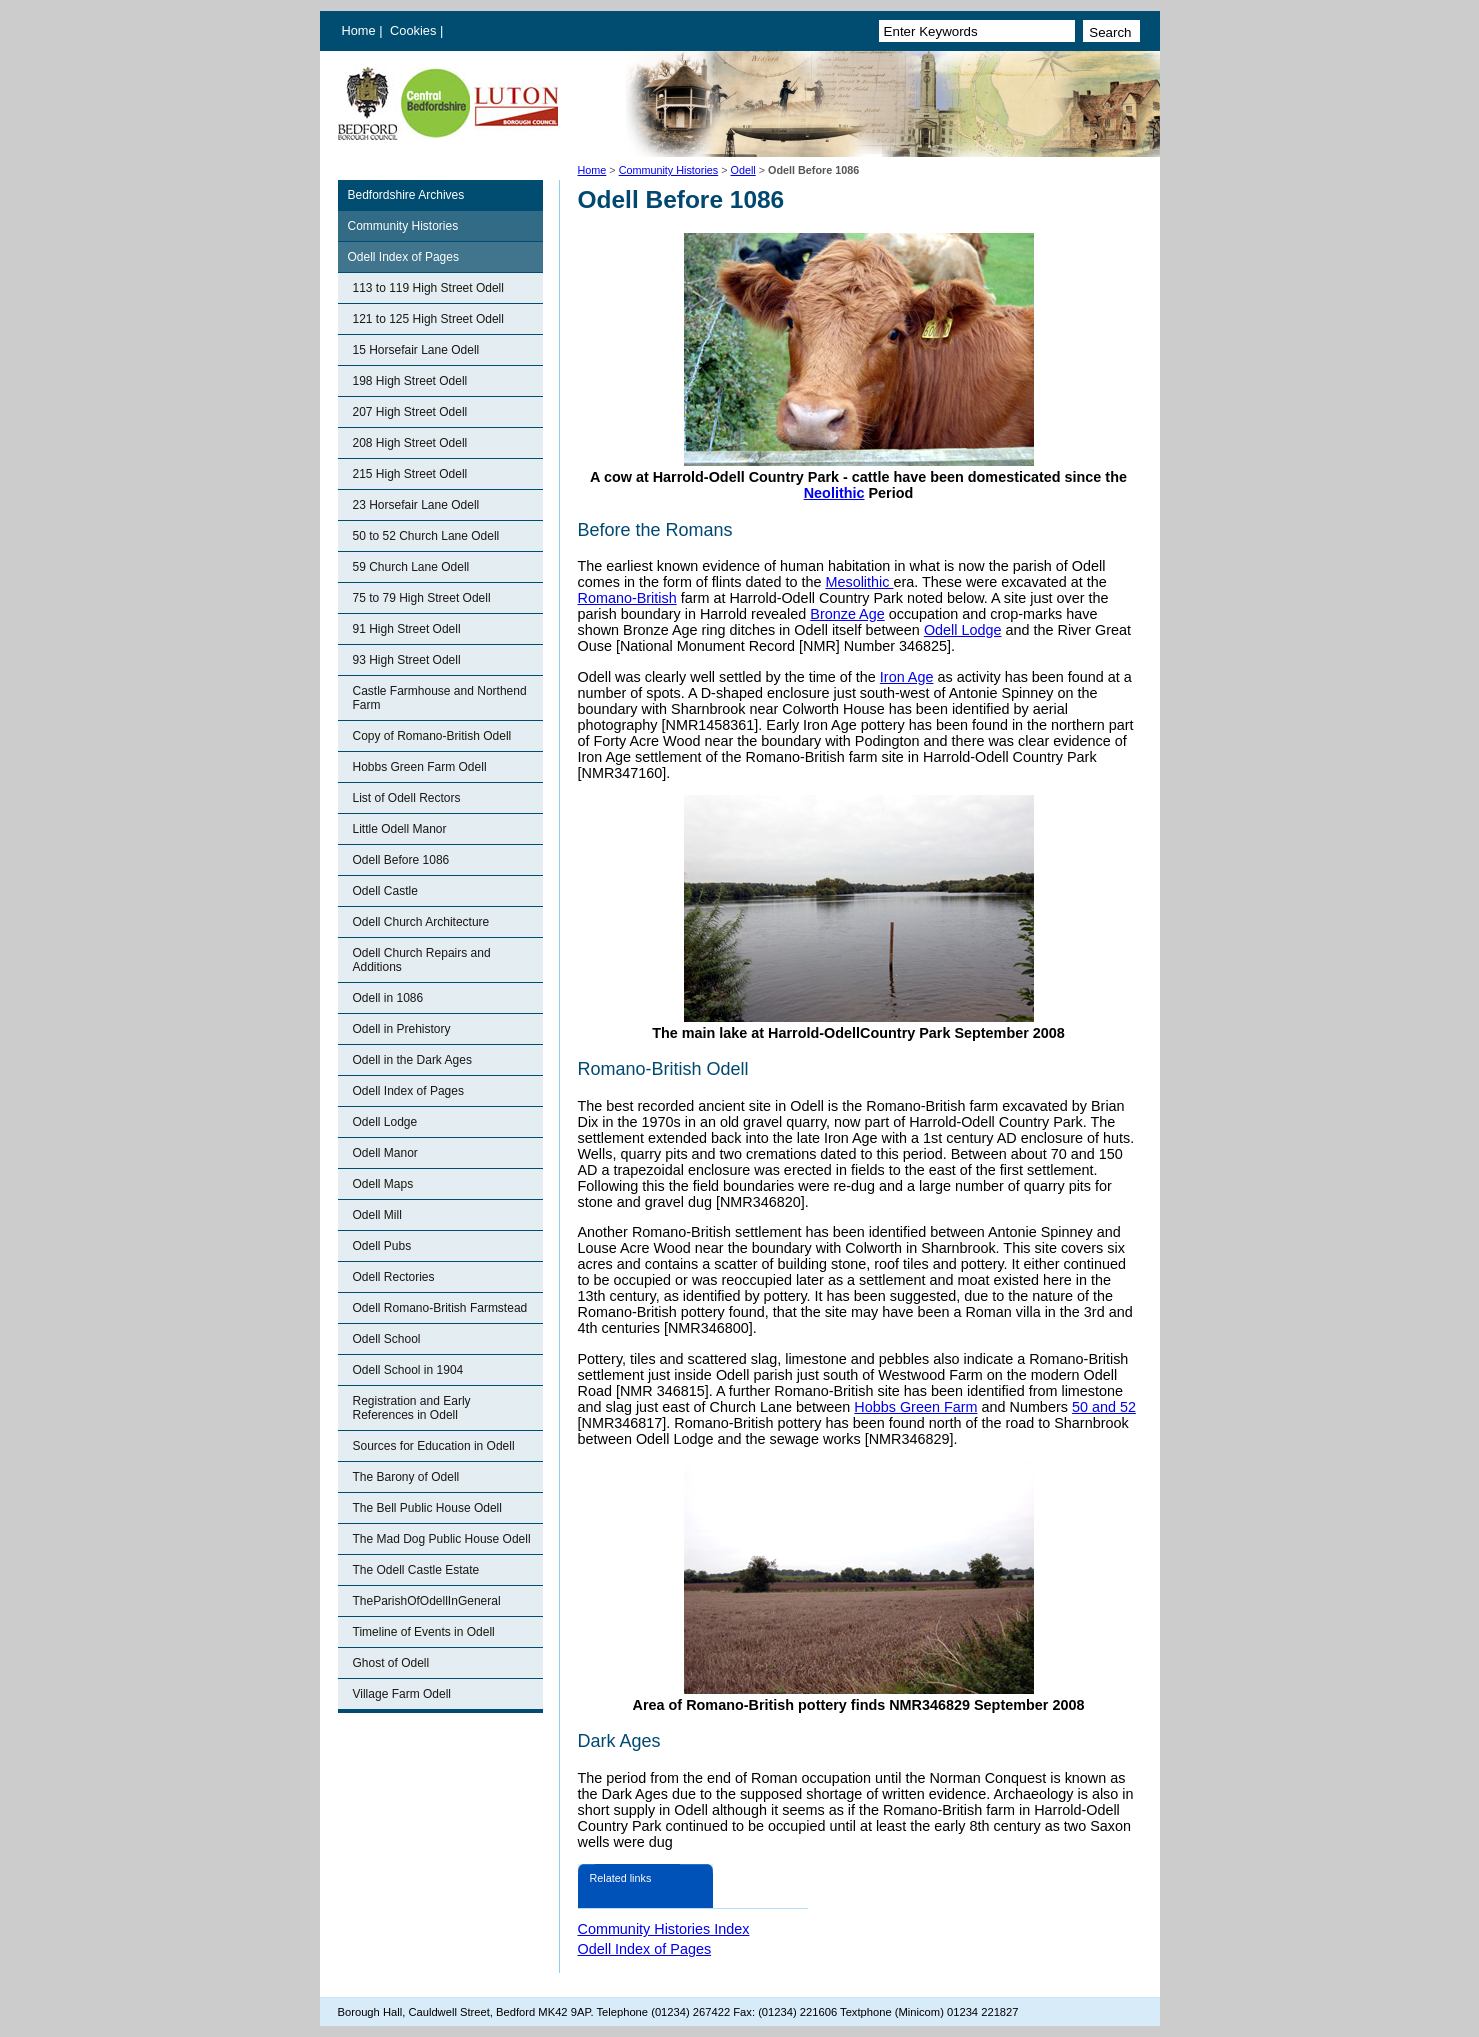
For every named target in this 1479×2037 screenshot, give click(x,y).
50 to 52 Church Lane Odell (426, 536)
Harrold (723, 614)
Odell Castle (385, 891)
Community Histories (669, 170)
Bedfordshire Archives (406, 195)
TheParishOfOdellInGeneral (427, 1601)
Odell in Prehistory (402, 1029)
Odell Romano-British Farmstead (440, 1308)
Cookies (415, 30)
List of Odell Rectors (407, 798)
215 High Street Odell (410, 474)
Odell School (387, 1339)
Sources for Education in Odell (434, 1446)
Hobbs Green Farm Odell (420, 767)
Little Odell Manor (400, 829)
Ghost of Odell (391, 1663)
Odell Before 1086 (401, 860)
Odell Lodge (385, 1122)
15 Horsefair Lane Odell (416, 350)
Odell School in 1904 (408, 1370)
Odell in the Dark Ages (412, 1060)
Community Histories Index (664, 1929)
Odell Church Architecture (421, 922)
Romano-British (627, 598)
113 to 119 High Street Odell (428, 288)
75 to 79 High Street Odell (422, 598)
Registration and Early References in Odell (412, 1408)
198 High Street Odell (410, 381)
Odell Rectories (394, 1277)
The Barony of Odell (406, 1477)
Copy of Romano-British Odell (432, 736)
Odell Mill (377, 1215)
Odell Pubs (382, 1246)
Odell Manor (385, 1153)
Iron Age (907, 677)
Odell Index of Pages (403, 257)
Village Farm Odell (402, 1694)
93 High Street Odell (407, 660)
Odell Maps (383, 1184)
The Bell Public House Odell (427, 1508)
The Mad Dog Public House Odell (442, 1539)
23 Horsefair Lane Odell (416, 505)
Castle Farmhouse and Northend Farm (440, 698)
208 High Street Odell (410, 443)
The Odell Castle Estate (416, 1570)
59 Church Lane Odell (411, 567)
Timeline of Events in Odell (424, 1632)
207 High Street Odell (410, 412)
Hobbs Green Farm (915, 1407)
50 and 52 (1104, 1407)
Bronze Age (847, 614)
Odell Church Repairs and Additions (422, 960)
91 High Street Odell (407, 629)
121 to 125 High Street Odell (428, 319)
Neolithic (834, 493)
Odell (743, 170)
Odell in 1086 (388, 998)
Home (359, 30)
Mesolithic (859, 582)
